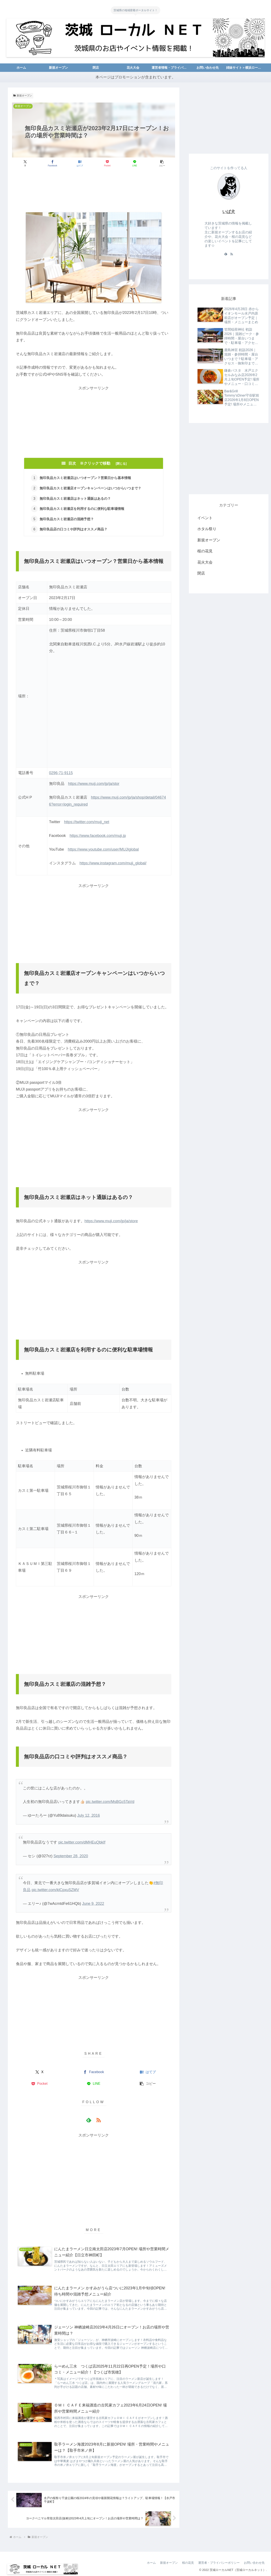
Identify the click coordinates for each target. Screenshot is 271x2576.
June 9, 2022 (93, 1903)
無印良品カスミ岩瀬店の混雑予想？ (67, 519)
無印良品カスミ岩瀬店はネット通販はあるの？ (75, 498)
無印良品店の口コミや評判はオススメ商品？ (73, 529)
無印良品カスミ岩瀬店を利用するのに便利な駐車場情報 (82, 509)
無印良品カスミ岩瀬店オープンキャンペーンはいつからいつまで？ (90, 488)
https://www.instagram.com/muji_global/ (113, 863)
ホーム (151, 2562)
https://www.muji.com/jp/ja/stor (93, 784)
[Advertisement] (93, 185)
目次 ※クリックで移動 (91, 463)
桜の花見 (188, 2562)
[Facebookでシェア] (52, 163)
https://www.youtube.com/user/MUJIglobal (103, 849)
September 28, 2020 (71, 1856)
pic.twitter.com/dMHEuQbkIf (81, 1842)
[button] (162, 163)
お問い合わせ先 (254, 2562)
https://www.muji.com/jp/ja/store (111, 1221)
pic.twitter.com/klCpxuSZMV (55, 1890)
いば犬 (228, 211)
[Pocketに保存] (107, 163)
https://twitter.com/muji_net (86, 822)
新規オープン (22, 95)
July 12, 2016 (88, 1815)
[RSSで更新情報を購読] (98, 2120)
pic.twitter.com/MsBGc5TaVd (110, 1802)
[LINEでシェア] (135, 163)
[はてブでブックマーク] (80, 163)
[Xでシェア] (25, 163)
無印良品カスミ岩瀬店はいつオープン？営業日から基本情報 (85, 478)
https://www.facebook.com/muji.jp (98, 836)
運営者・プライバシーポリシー (219, 2562)
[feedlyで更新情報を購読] (88, 2120)
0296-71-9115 (61, 773)
